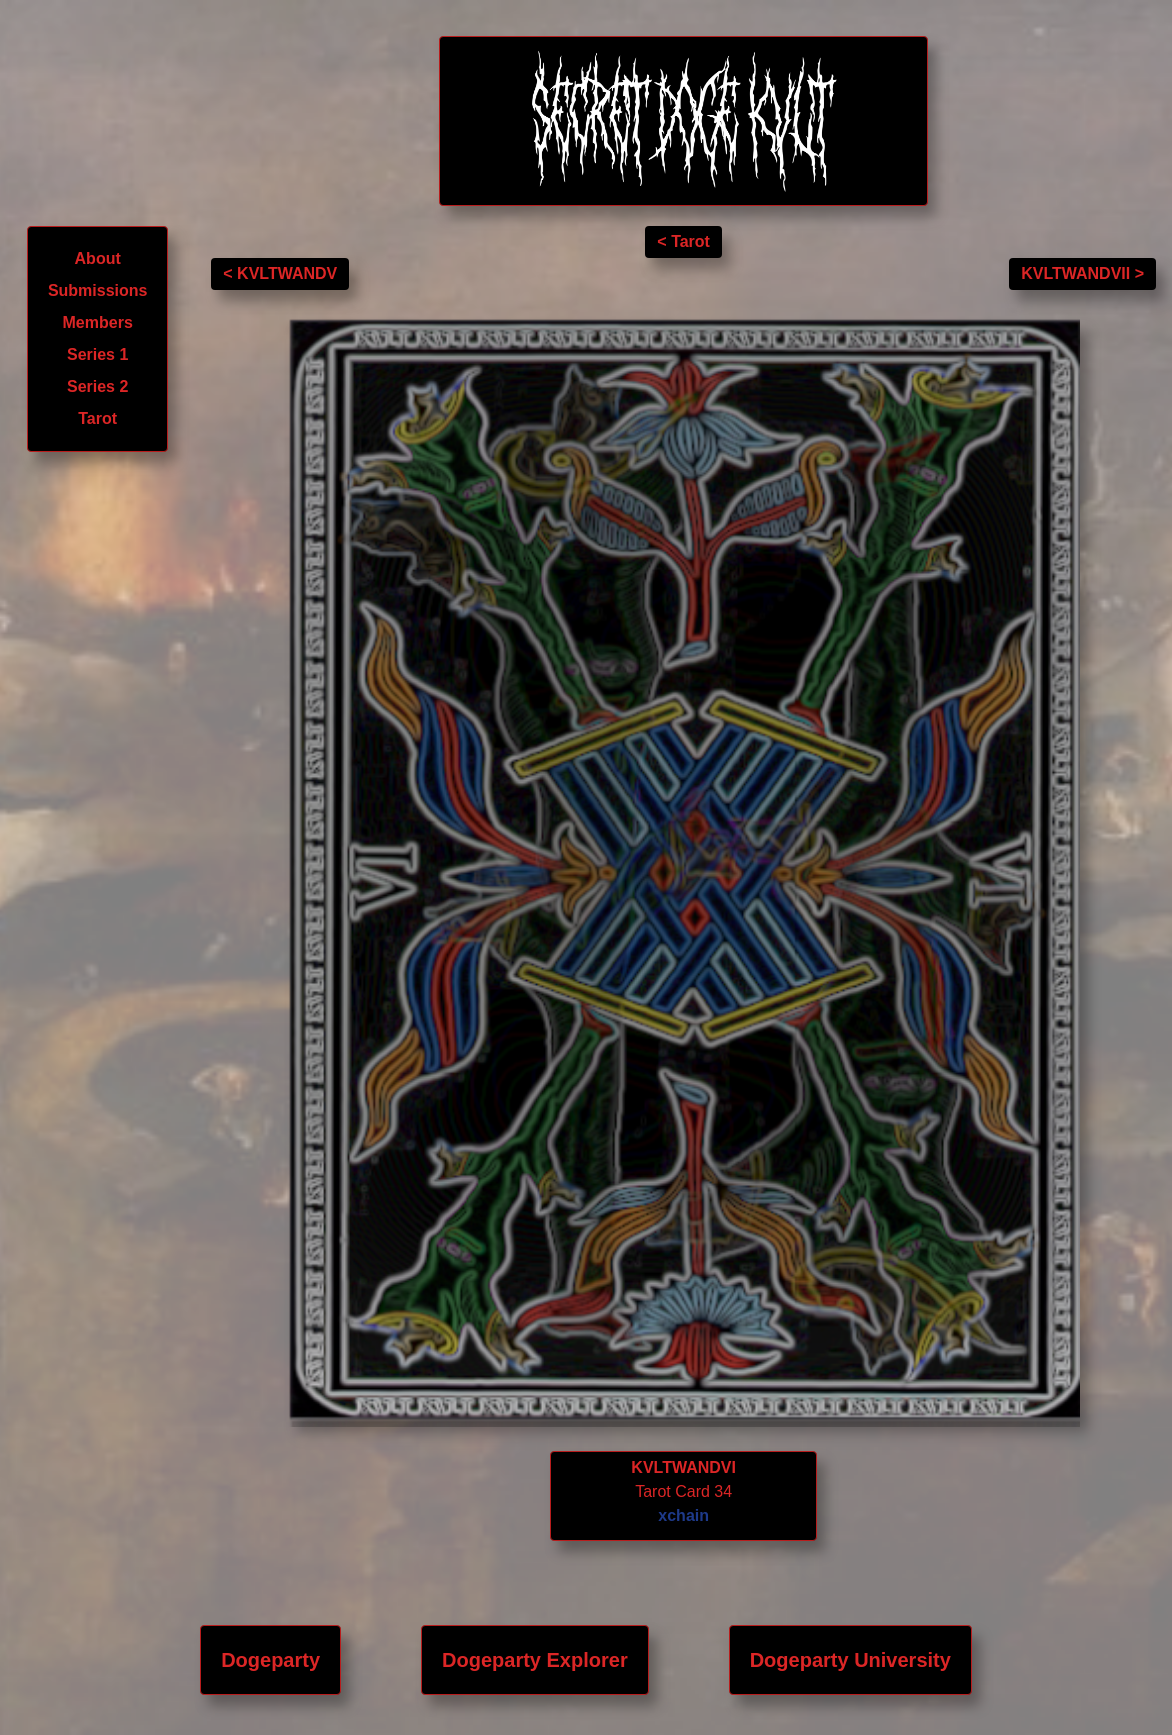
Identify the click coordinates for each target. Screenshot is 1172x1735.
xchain (683, 1515)
